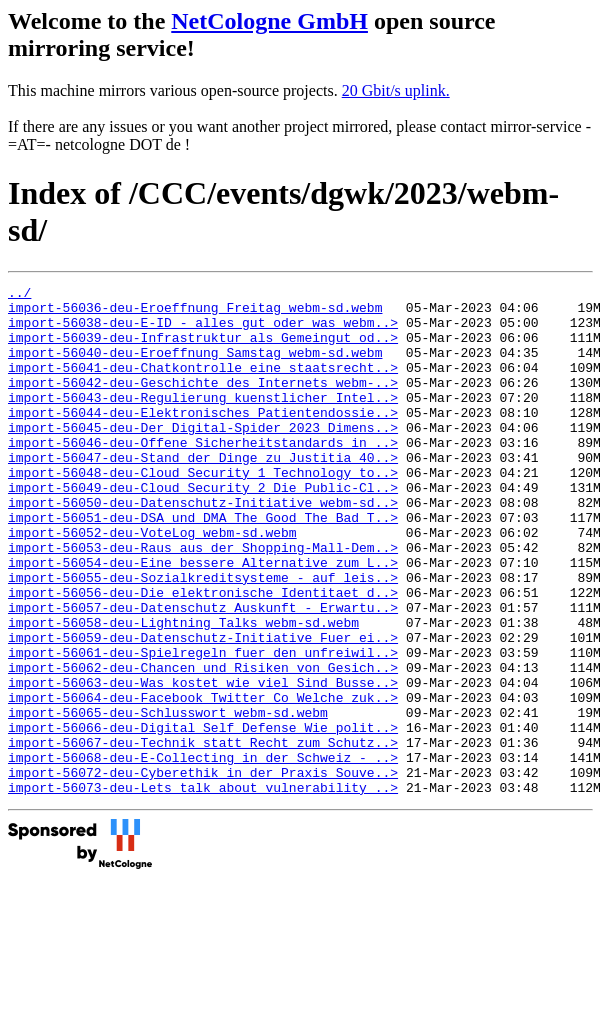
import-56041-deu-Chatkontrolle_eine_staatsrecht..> (203, 385)
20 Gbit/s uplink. (396, 90)
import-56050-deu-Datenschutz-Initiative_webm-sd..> (203, 547)
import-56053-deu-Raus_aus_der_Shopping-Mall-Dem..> (203, 601)
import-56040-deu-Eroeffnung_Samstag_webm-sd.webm (195, 367)
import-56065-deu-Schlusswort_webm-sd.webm (168, 799)
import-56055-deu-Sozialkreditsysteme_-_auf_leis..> (203, 637)
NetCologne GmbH (269, 21)
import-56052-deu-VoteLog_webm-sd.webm (152, 583)
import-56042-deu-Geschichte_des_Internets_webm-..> (203, 403)
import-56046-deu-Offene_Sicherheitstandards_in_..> (203, 475)
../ (19, 295)
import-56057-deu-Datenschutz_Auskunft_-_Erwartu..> (203, 673)
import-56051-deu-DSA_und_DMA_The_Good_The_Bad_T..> (203, 565)
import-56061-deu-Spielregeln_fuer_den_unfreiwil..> (203, 727)
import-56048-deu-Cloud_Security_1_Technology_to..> (203, 511)
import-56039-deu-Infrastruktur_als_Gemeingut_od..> (203, 349)
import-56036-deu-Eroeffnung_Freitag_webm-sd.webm (195, 313)
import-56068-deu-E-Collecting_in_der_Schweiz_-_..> (203, 853)
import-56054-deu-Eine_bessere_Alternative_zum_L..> (203, 619)
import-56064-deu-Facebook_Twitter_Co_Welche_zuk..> (203, 781)
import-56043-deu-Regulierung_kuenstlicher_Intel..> (203, 421)
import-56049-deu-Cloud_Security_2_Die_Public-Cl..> (203, 529)
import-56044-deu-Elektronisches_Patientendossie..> (203, 439)
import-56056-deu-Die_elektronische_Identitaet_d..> (203, 655)
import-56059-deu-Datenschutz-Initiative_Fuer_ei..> (203, 709)
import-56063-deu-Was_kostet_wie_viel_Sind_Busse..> (203, 763)
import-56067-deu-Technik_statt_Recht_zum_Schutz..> (203, 835)
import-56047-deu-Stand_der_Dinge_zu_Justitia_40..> (203, 493)
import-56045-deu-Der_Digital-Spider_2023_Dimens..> (203, 457)
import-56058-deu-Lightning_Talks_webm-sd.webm (183, 691)
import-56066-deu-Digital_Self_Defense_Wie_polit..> (203, 817)
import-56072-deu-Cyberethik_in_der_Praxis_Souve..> (203, 871)
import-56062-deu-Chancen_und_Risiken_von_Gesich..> (203, 745)
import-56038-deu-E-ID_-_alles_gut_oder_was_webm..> (203, 331)
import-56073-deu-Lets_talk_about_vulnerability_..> (203, 889)
